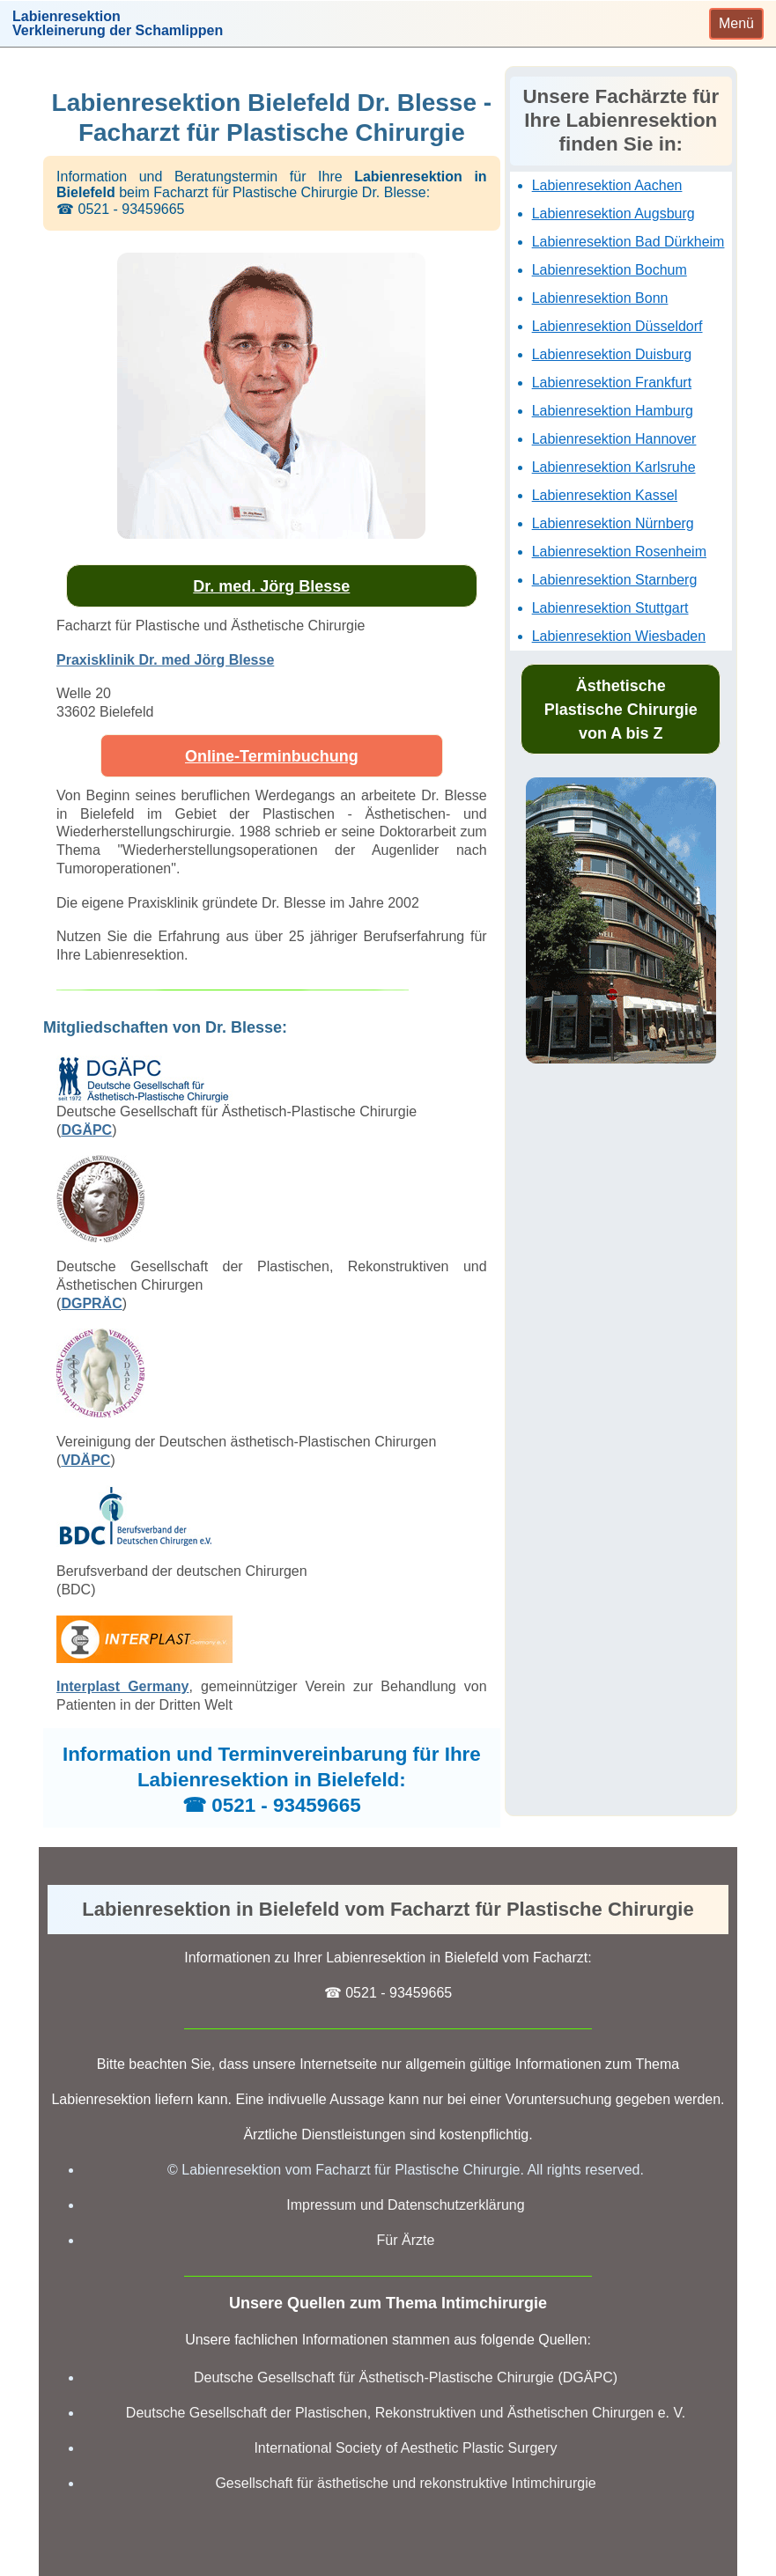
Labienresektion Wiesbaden (619, 636)
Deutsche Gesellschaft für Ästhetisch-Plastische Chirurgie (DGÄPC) (405, 2377)
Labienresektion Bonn (600, 298)
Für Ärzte (406, 2240)
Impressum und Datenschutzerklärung (405, 2204)
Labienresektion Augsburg (613, 213)
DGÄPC (86, 1129)
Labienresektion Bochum (609, 269)
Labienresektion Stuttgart (610, 607)
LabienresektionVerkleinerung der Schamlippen (117, 24)
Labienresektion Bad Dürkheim (628, 241)
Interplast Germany (122, 1686)
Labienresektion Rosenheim (619, 551)
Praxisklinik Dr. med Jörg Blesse (165, 659)
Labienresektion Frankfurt (611, 382)
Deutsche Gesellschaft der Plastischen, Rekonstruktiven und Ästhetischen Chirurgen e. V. (405, 2412)
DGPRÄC (91, 1303)
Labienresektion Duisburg (611, 354)
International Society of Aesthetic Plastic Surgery (405, 2447)
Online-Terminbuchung (271, 756)
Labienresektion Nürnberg (613, 523)
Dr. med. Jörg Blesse (271, 586)
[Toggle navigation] (736, 24)
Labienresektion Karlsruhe (614, 467)
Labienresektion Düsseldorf (617, 326)
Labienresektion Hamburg (612, 410)
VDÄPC (85, 1460)
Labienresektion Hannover (614, 438)
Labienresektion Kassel (604, 495)
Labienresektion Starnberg (615, 579)
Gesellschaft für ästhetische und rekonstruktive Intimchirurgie (405, 2483)
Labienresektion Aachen (607, 185)
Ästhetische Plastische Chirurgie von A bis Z (621, 709)
